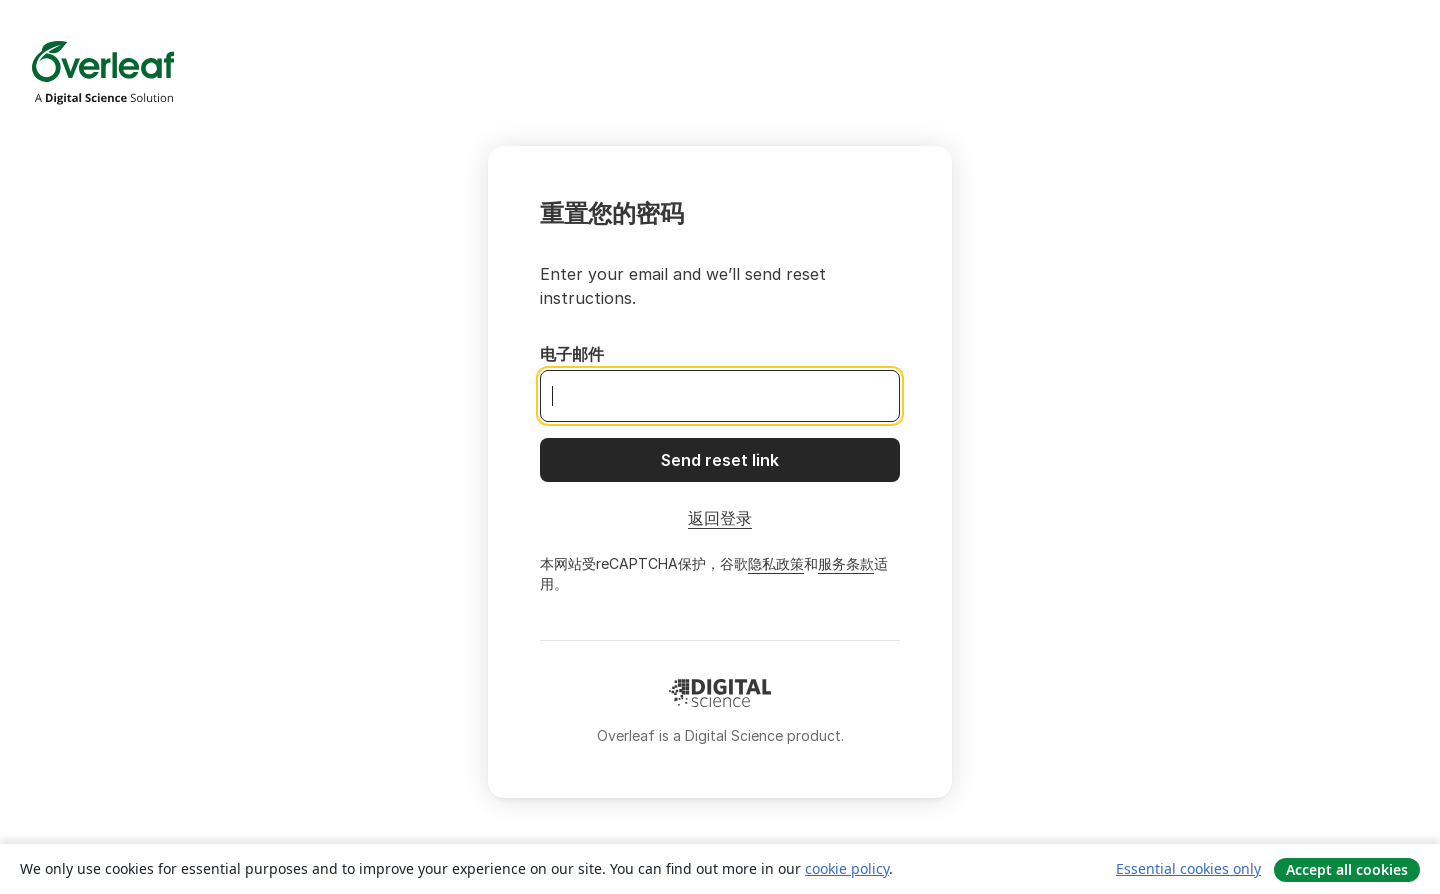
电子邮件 (572, 354)
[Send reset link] (720, 460)
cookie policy (847, 868)
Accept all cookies (1347, 869)
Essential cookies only (1188, 868)
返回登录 (720, 518)
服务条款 (846, 563)
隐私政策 (776, 563)
